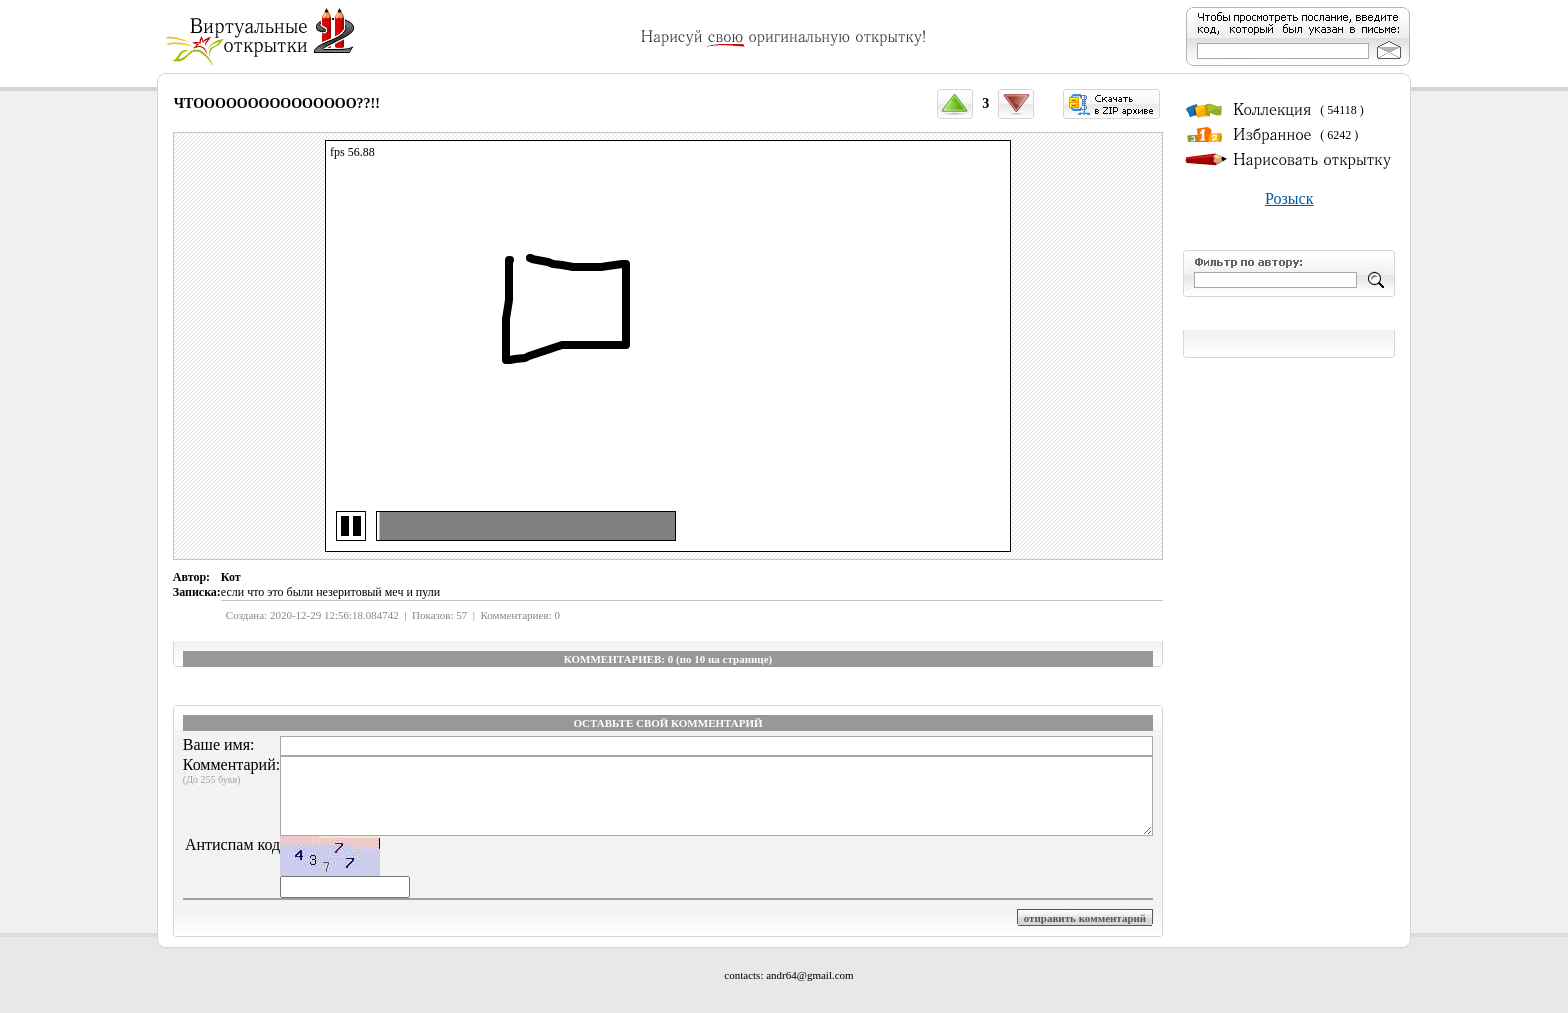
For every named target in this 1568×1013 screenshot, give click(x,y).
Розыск (1289, 198)
